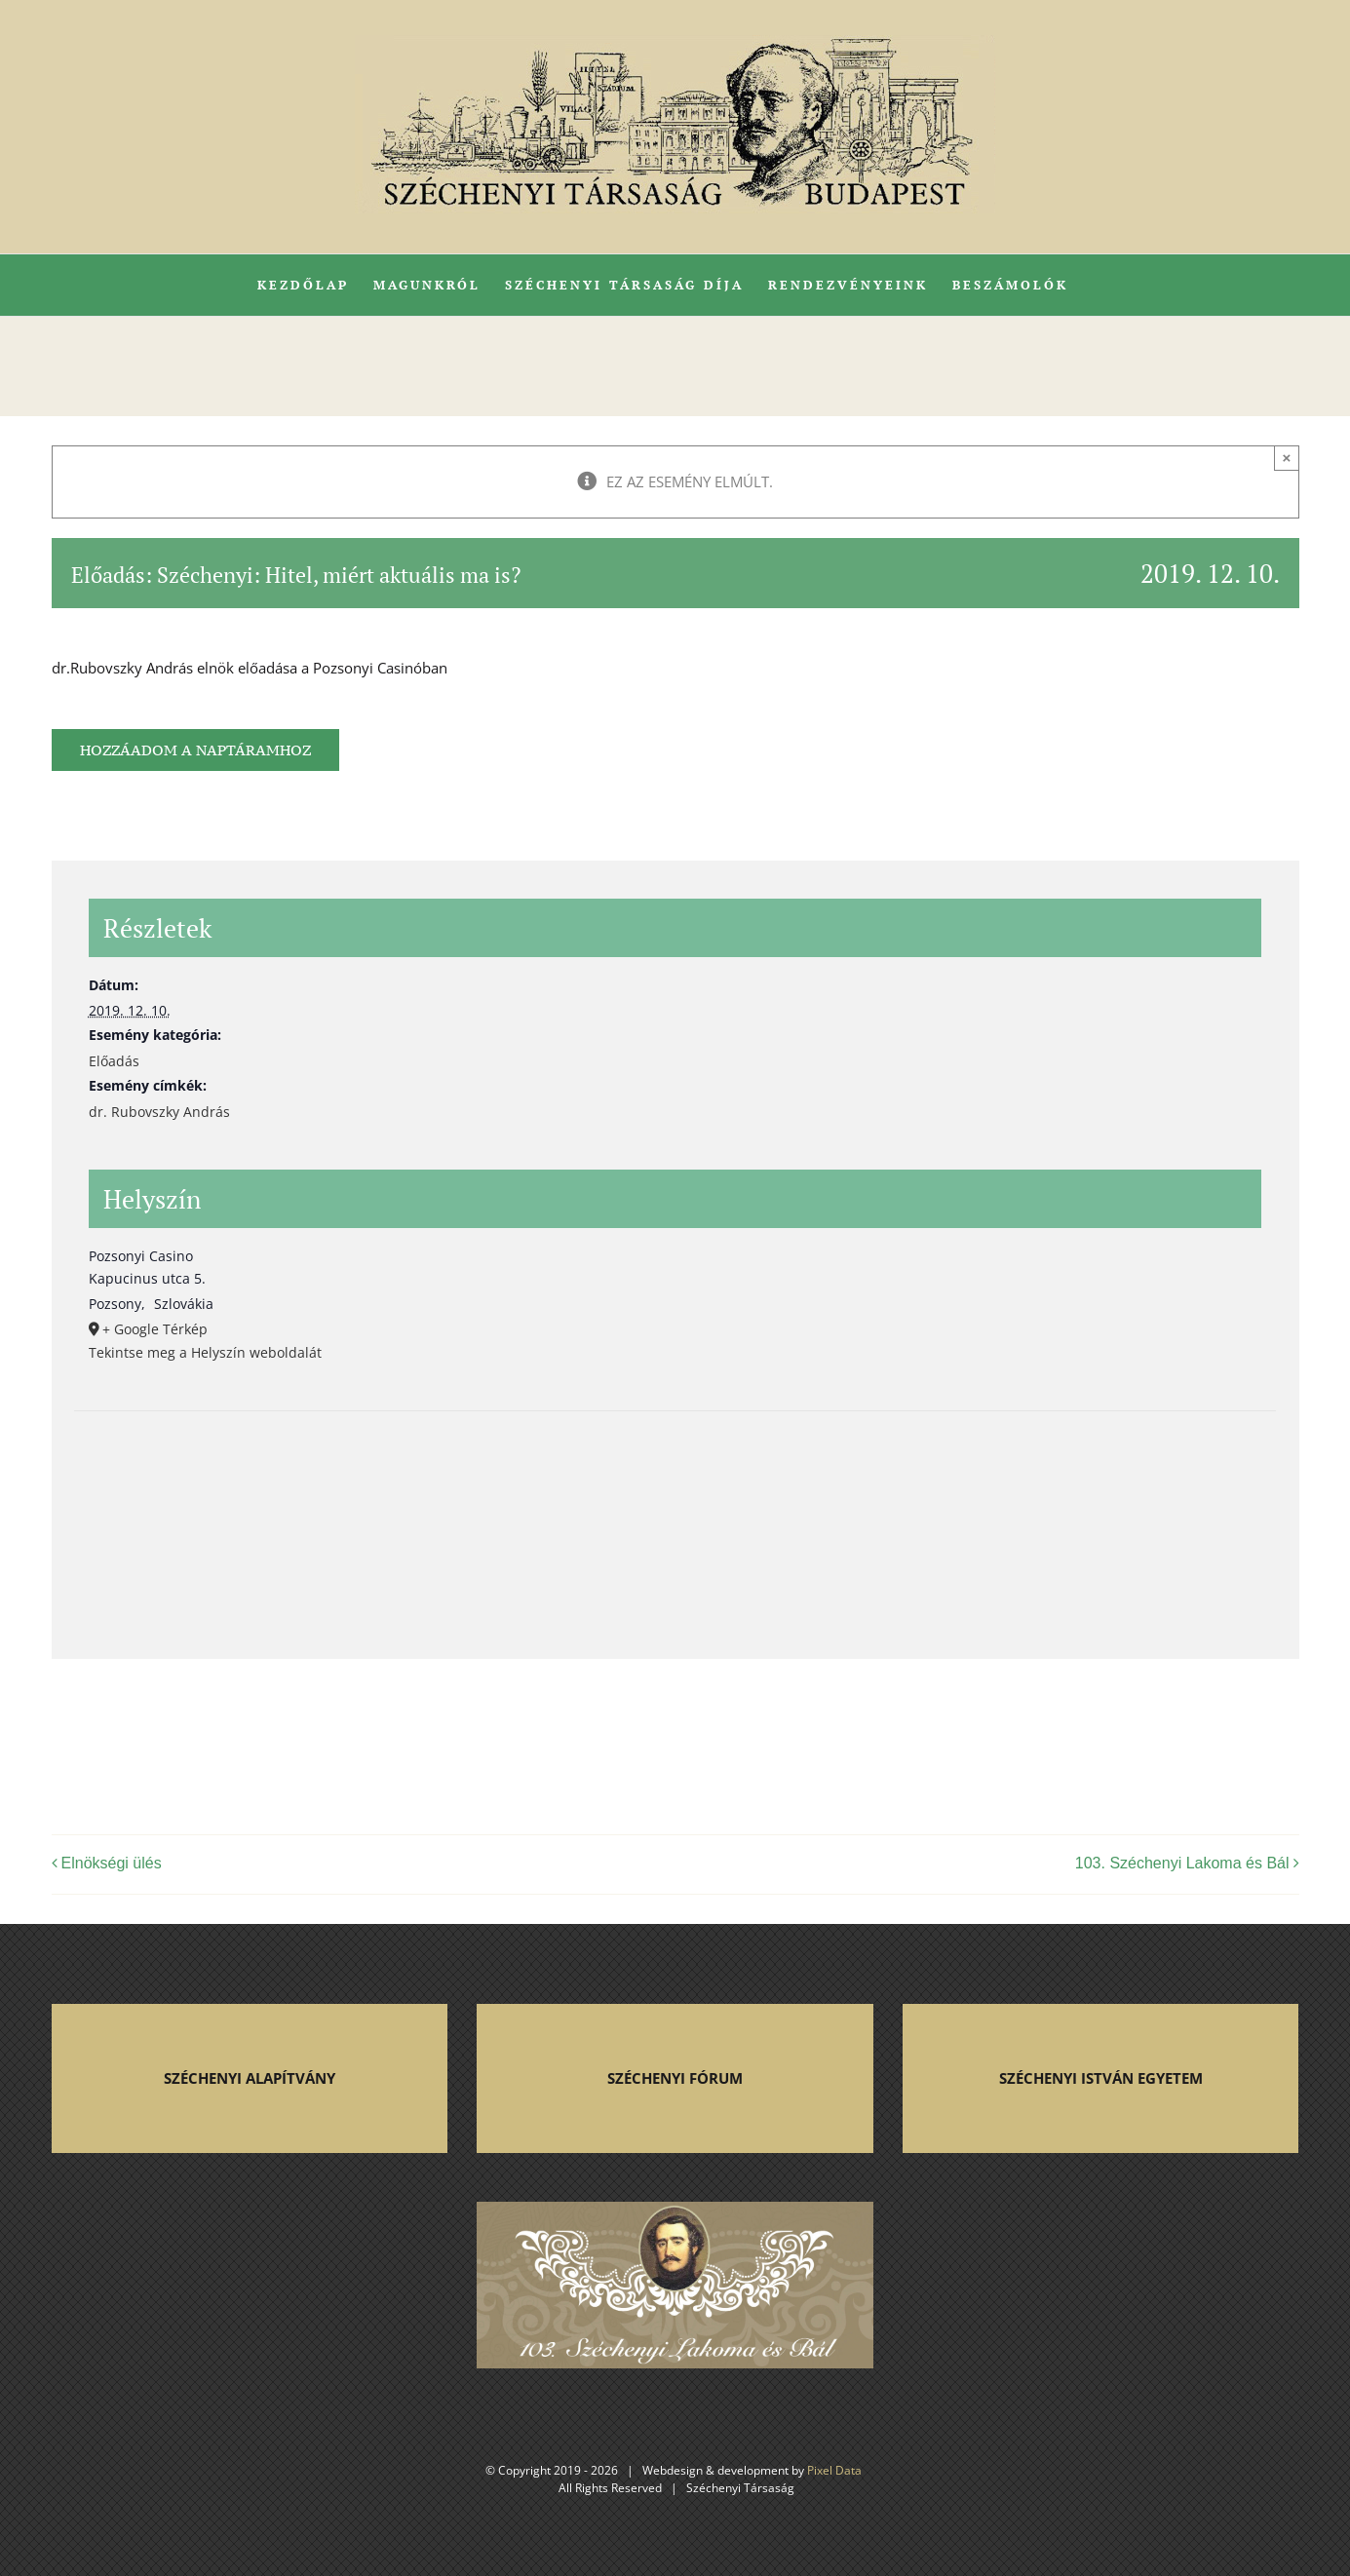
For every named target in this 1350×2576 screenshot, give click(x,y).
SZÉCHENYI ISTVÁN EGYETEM (1101, 2078)
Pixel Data (834, 2470)
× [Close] (1287, 457)
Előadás (114, 1061)
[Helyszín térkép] (675, 1514)
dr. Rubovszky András (159, 1111)
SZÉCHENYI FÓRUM (675, 2078)
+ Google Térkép (155, 1329)
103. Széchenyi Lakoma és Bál (1182, 1863)
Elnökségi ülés (111, 1863)
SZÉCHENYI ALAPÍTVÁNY (249, 2078)
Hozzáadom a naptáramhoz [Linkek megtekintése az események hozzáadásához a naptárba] (195, 750)
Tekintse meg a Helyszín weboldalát (205, 1352)
